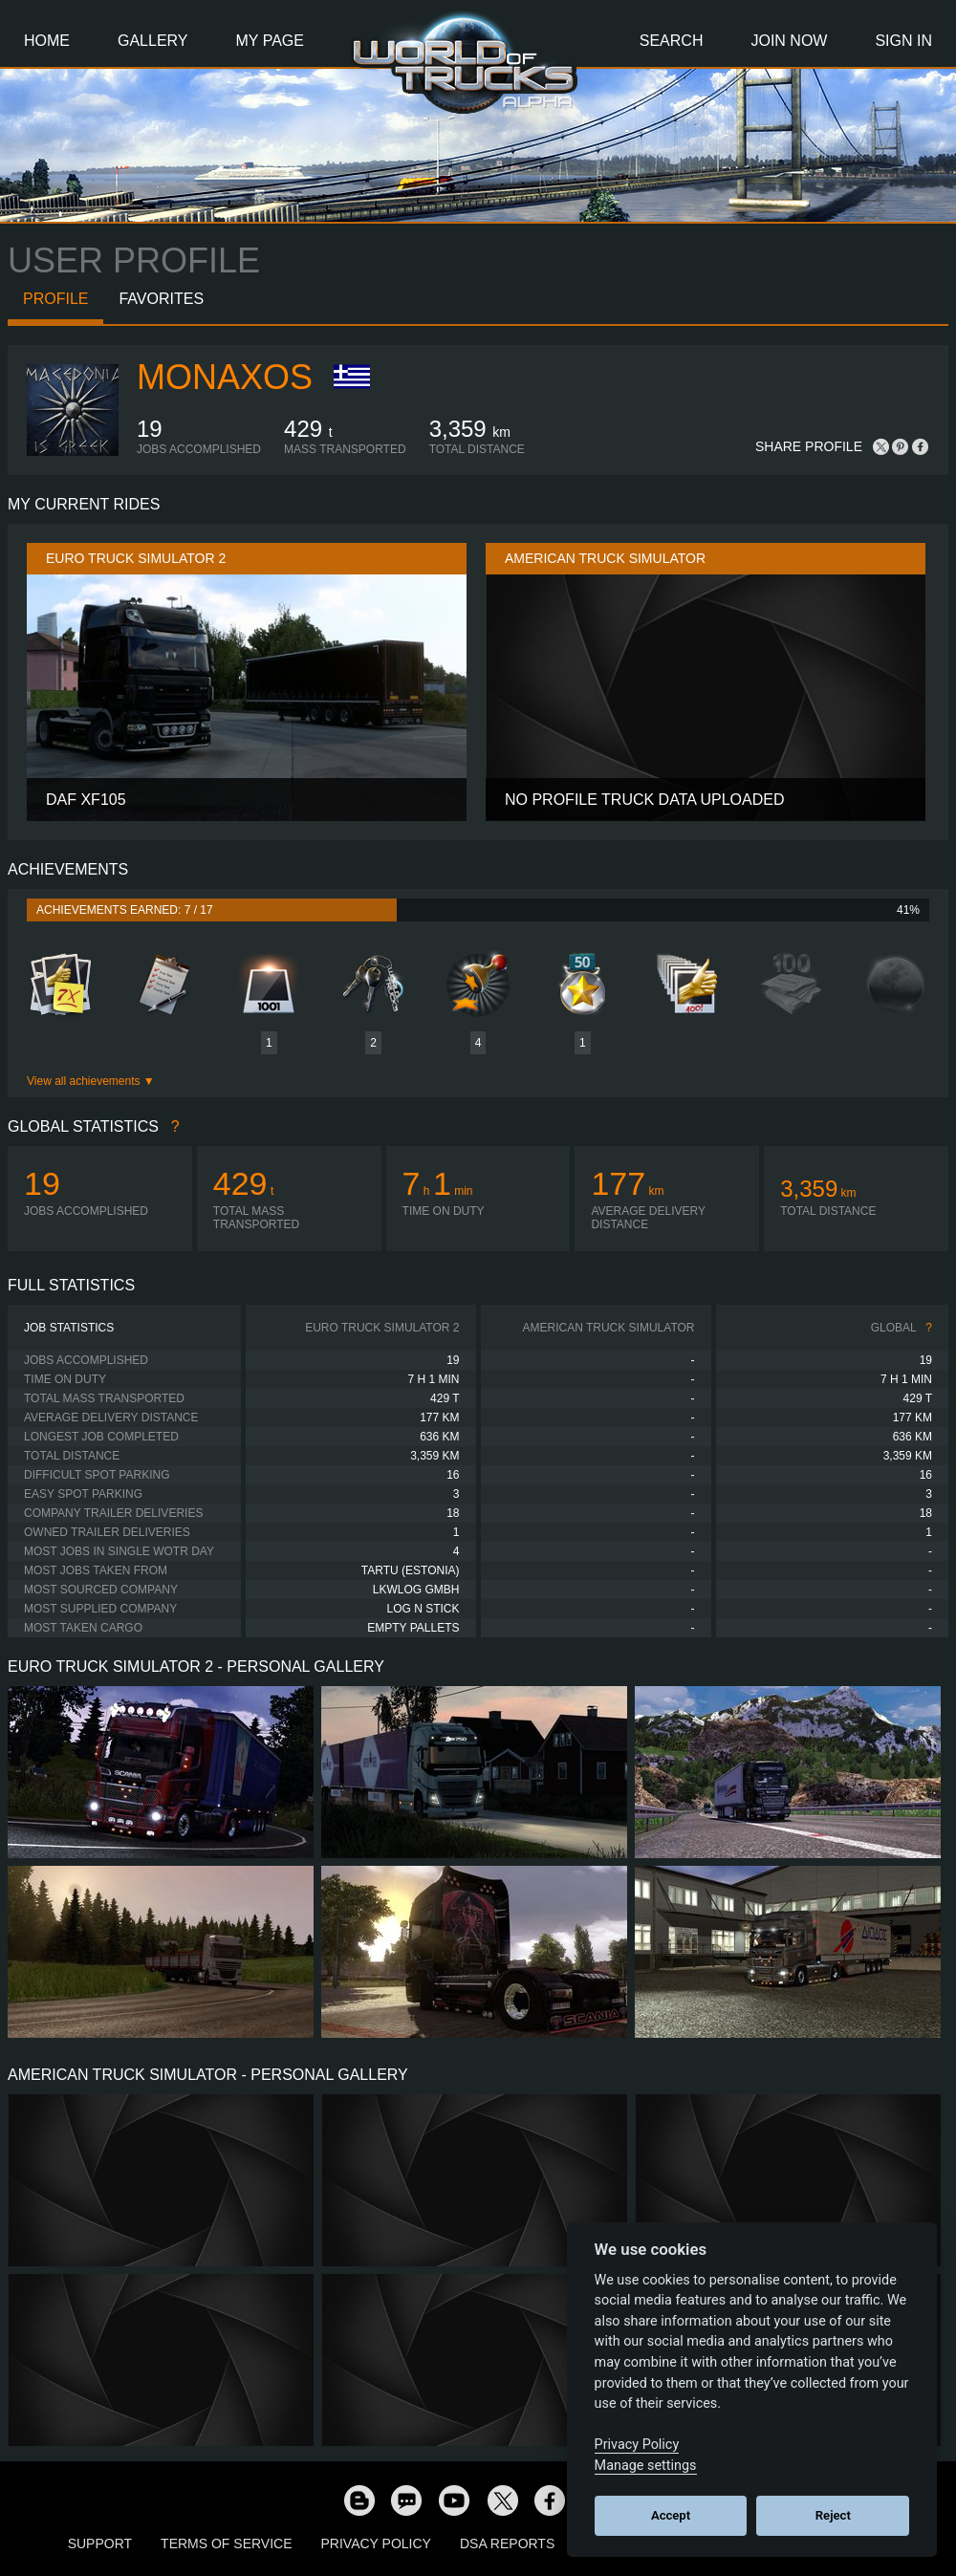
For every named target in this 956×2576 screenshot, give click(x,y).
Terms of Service (226, 2543)
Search (672, 40)
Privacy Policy (376, 2543)
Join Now (788, 40)
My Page (270, 40)
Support (100, 2543)
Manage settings (646, 2465)
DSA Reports (507, 2543)
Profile (55, 299)
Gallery (153, 40)
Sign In (903, 40)
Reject (833, 2515)
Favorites (161, 299)
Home (47, 40)
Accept (670, 2515)
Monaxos (225, 377)
